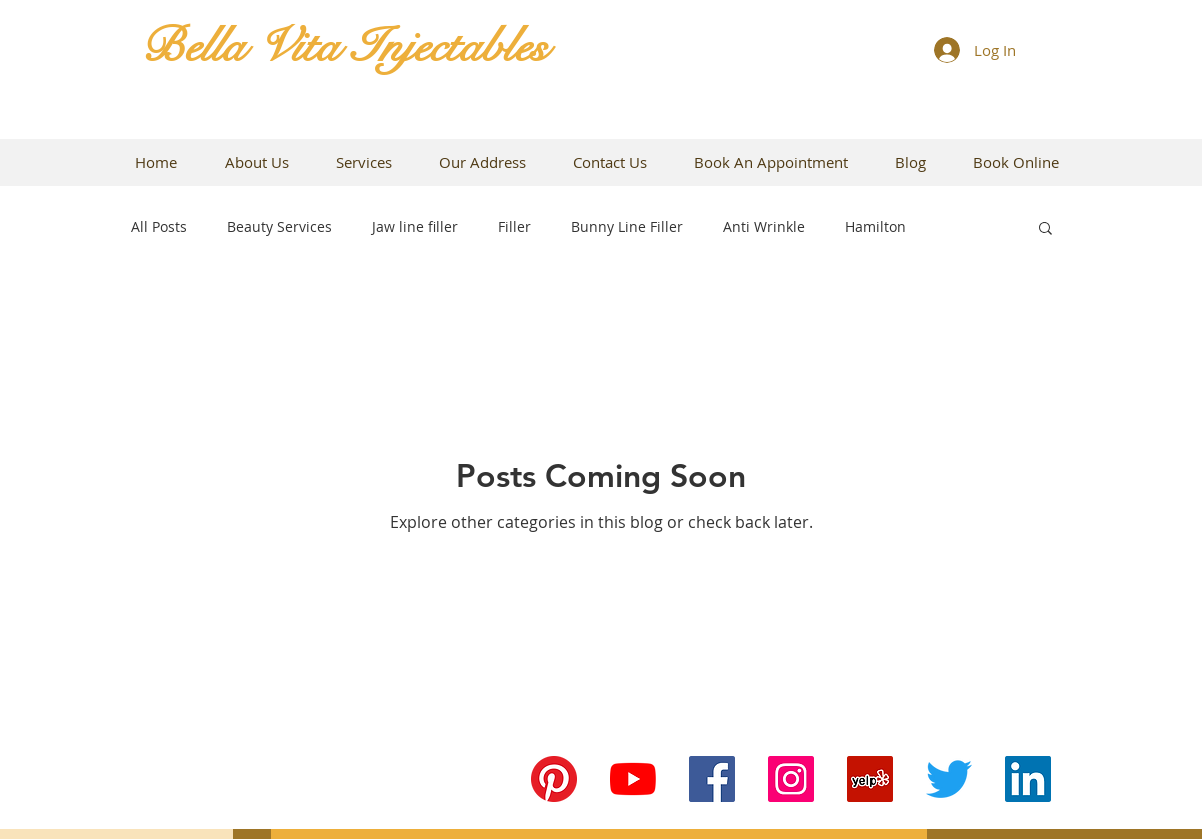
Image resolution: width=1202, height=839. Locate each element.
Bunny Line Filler (627, 226)
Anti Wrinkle (764, 226)
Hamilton (875, 226)
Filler (514, 226)
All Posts (159, 226)
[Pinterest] (554, 779)
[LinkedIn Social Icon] (1028, 779)
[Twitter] (949, 779)
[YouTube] (633, 779)
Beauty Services (279, 226)
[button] (1045, 229)
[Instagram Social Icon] (791, 779)
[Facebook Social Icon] (712, 779)
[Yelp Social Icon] (870, 779)
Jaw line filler (415, 226)
